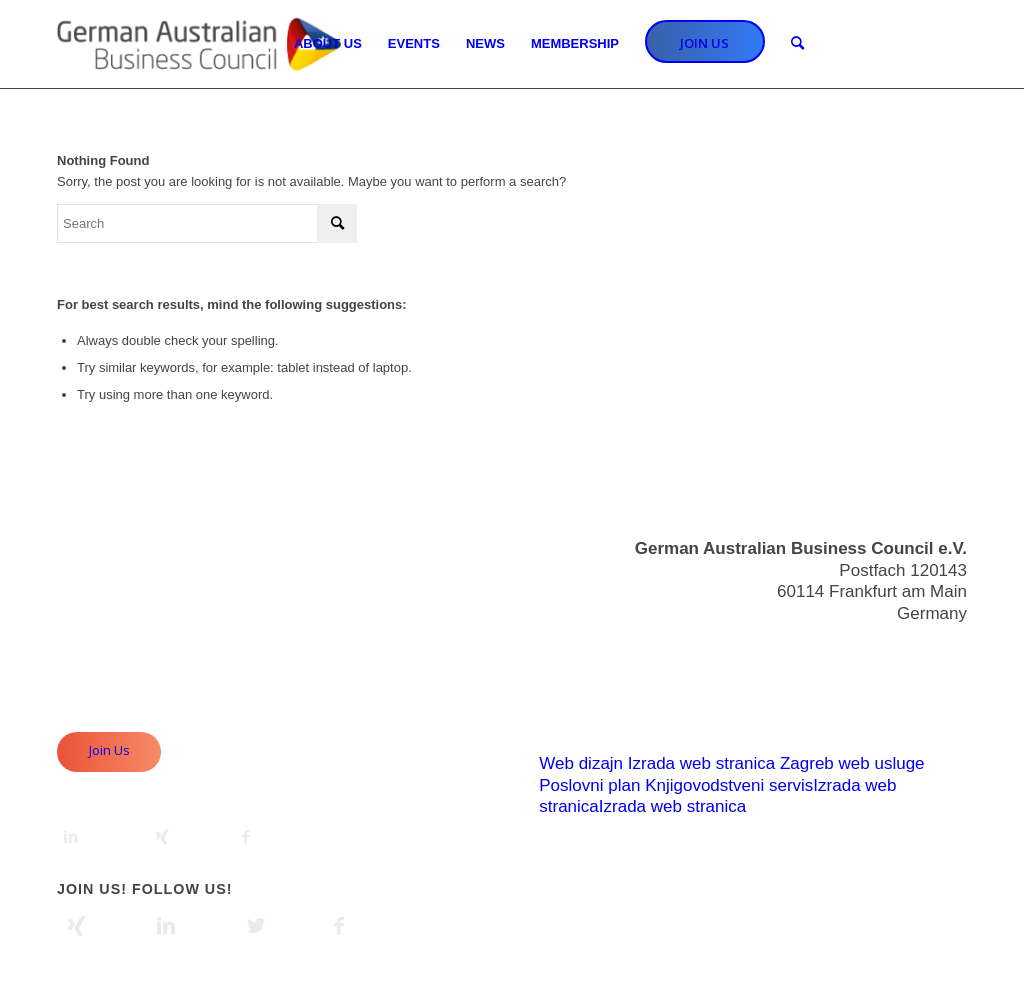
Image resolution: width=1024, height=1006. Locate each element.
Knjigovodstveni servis (729, 785)
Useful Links (920, 684)
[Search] (797, 44)
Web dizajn (581, 763)
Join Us (109, 750)
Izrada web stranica (701, 763)
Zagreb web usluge (852, 763)
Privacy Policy (914, 727)
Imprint (941, 706)
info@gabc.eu (914, 648)
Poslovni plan (589, 785)
